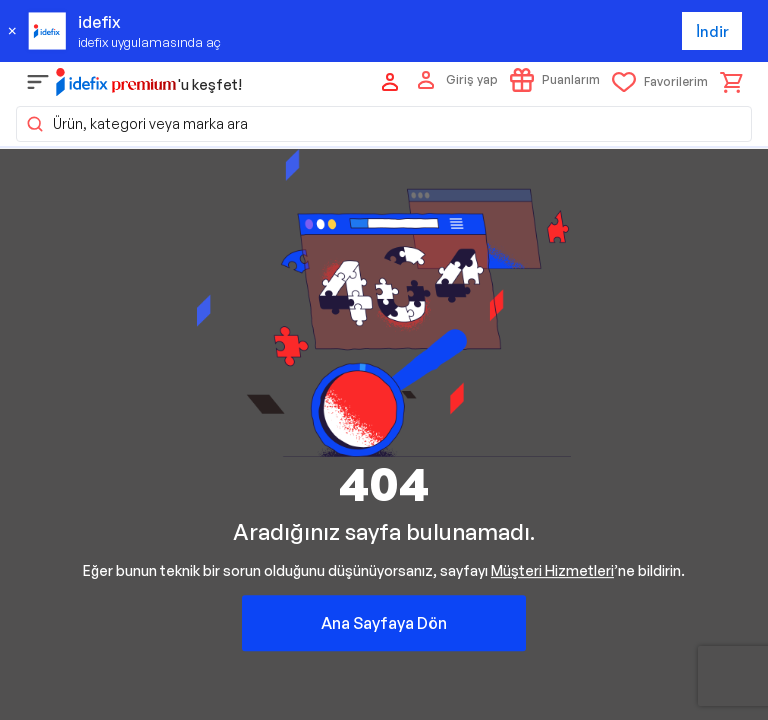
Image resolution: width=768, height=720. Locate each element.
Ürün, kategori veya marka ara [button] (136, 124)
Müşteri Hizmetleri (552, 570)
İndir (712, 31)
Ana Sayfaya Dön (384, 623)
